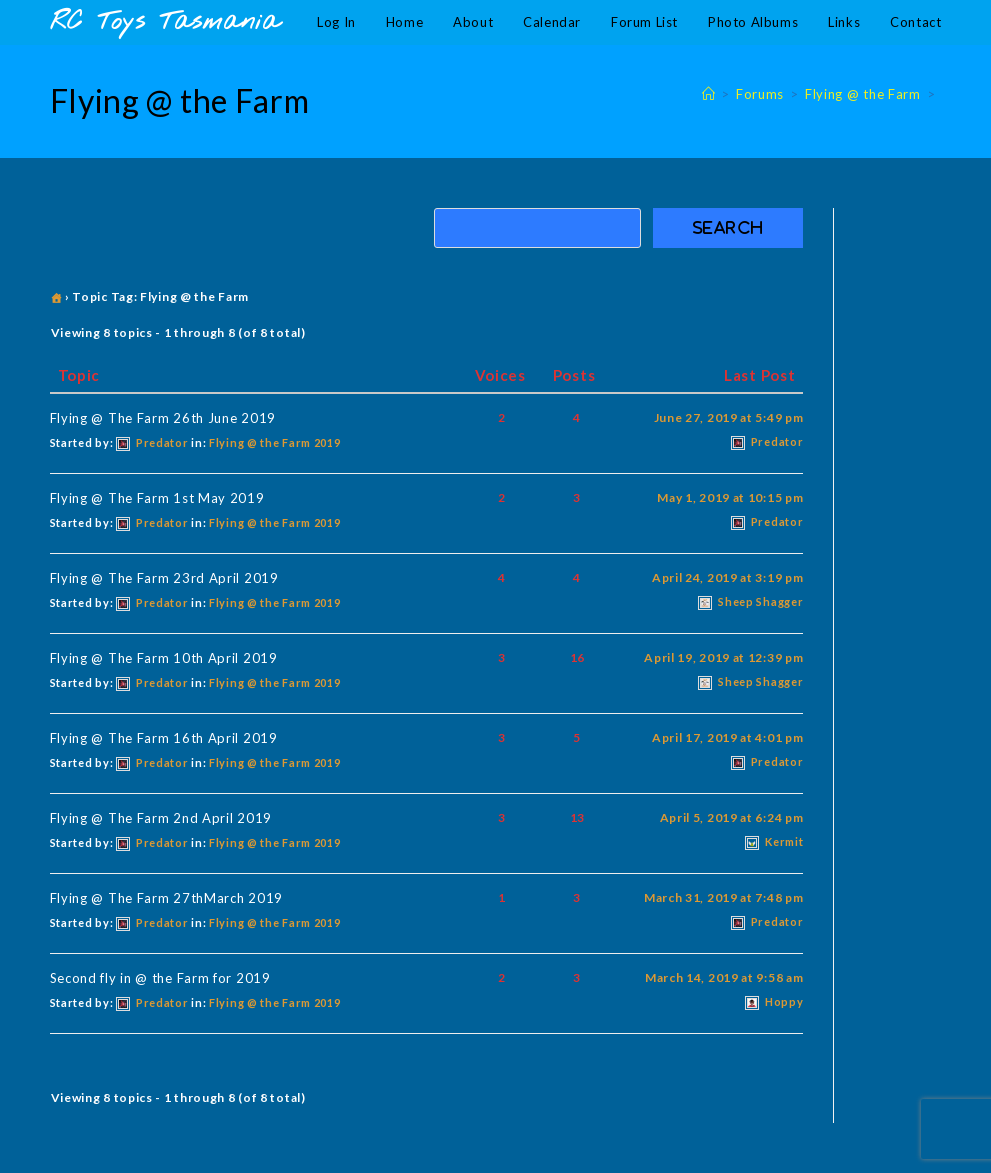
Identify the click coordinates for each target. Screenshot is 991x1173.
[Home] (709, 94)
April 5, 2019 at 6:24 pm (732, 817)
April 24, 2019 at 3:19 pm (728, 577)
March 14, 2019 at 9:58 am (724, 977)
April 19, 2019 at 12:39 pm (723, 657)
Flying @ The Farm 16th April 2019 (164, 738)
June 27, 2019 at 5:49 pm (729, 417)
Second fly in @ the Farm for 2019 (160, 978)
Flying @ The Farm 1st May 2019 (157, 498)
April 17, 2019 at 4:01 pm (728, 737)
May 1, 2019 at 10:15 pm (730, 497)
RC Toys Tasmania (165, 22)
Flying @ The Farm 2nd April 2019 (161, 818)
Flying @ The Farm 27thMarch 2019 (166, 898)
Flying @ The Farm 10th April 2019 (164, 658)
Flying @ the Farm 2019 (274, 442)
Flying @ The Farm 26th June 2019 (163, 418)
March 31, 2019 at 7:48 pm (724, 897)
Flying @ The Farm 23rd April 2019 (164, 578)
